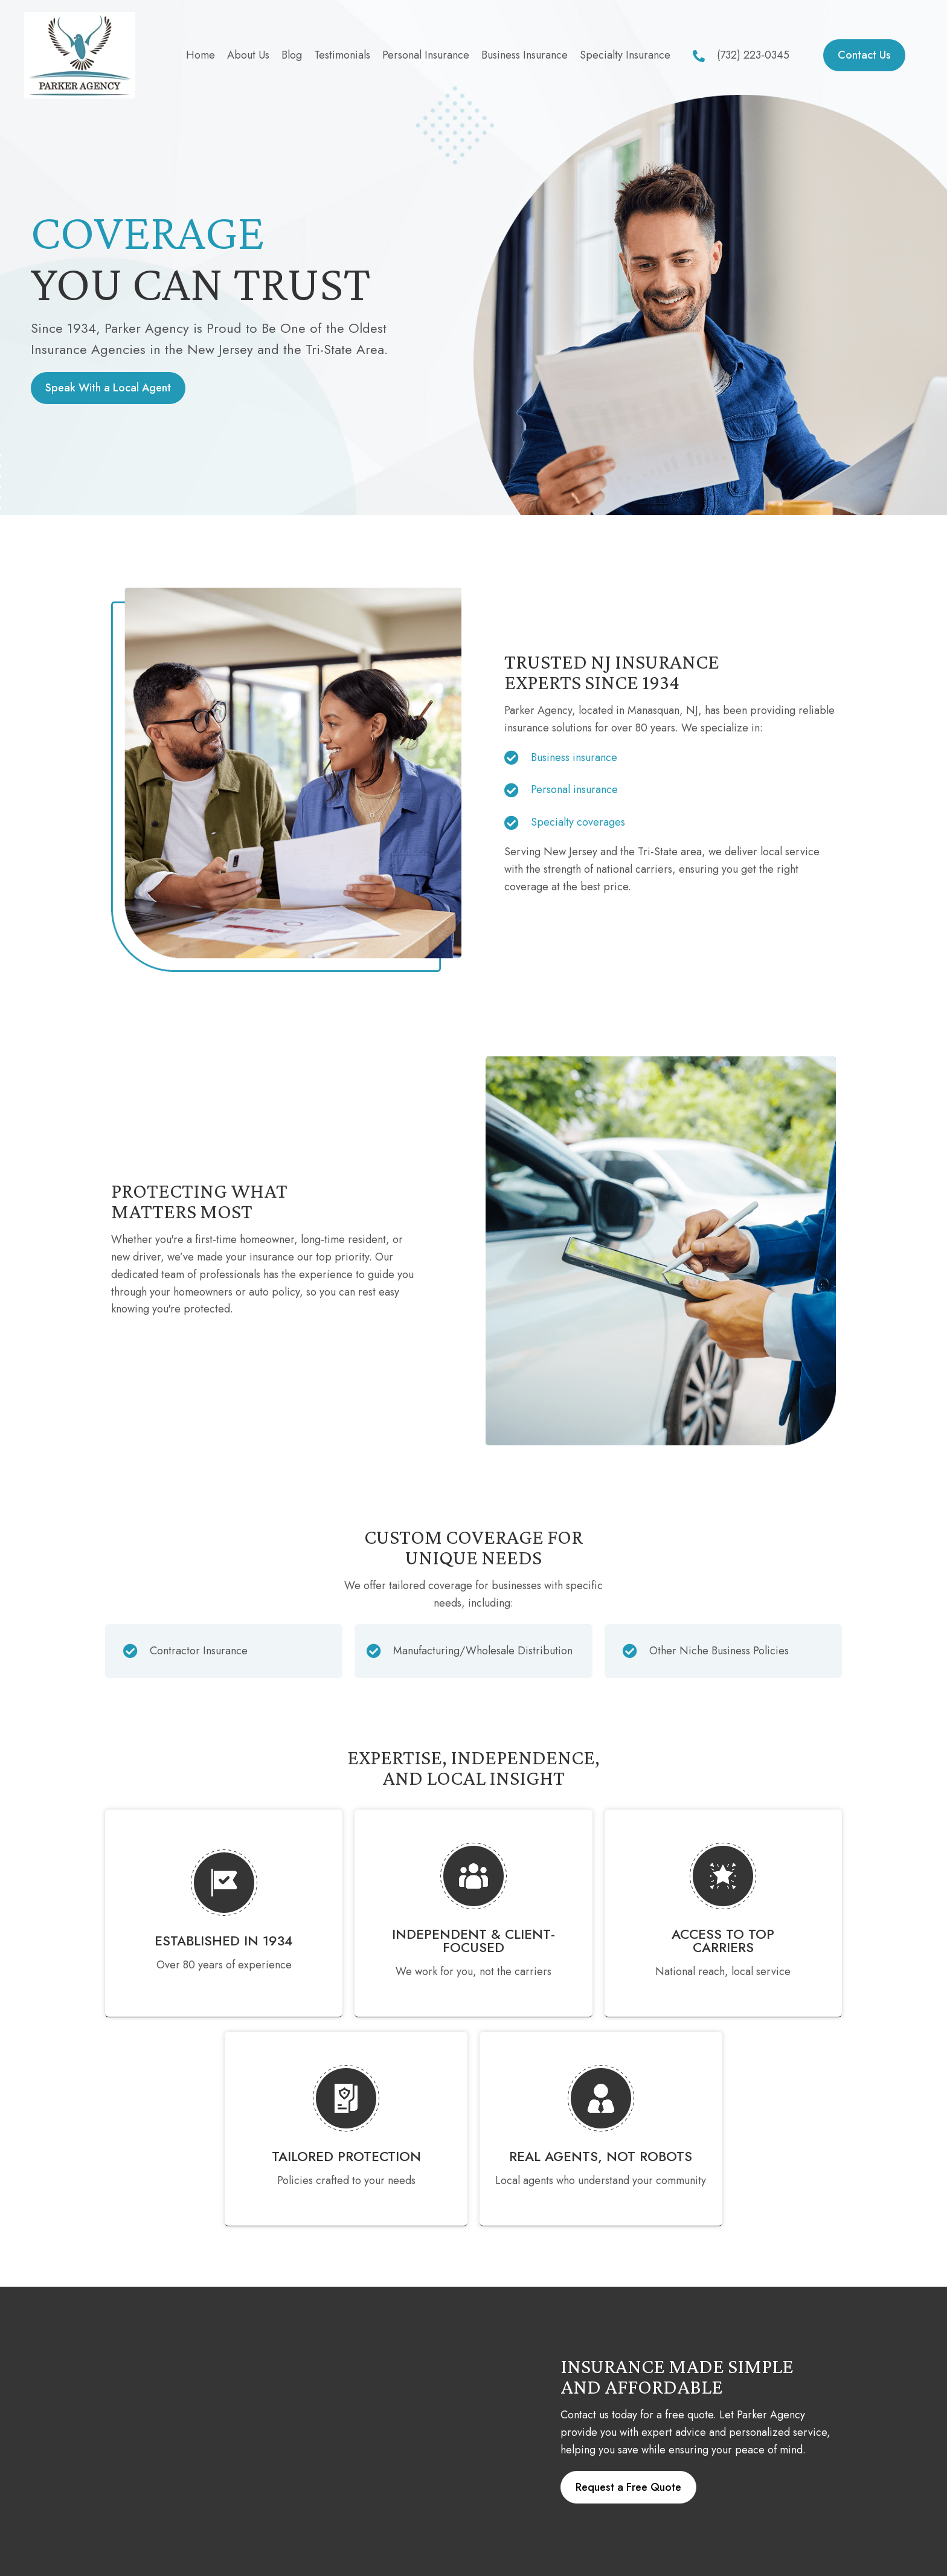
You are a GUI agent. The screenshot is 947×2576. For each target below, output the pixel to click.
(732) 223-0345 (753, 55)
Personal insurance (574, 789)
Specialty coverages (578, 822)
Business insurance (574, 757)
